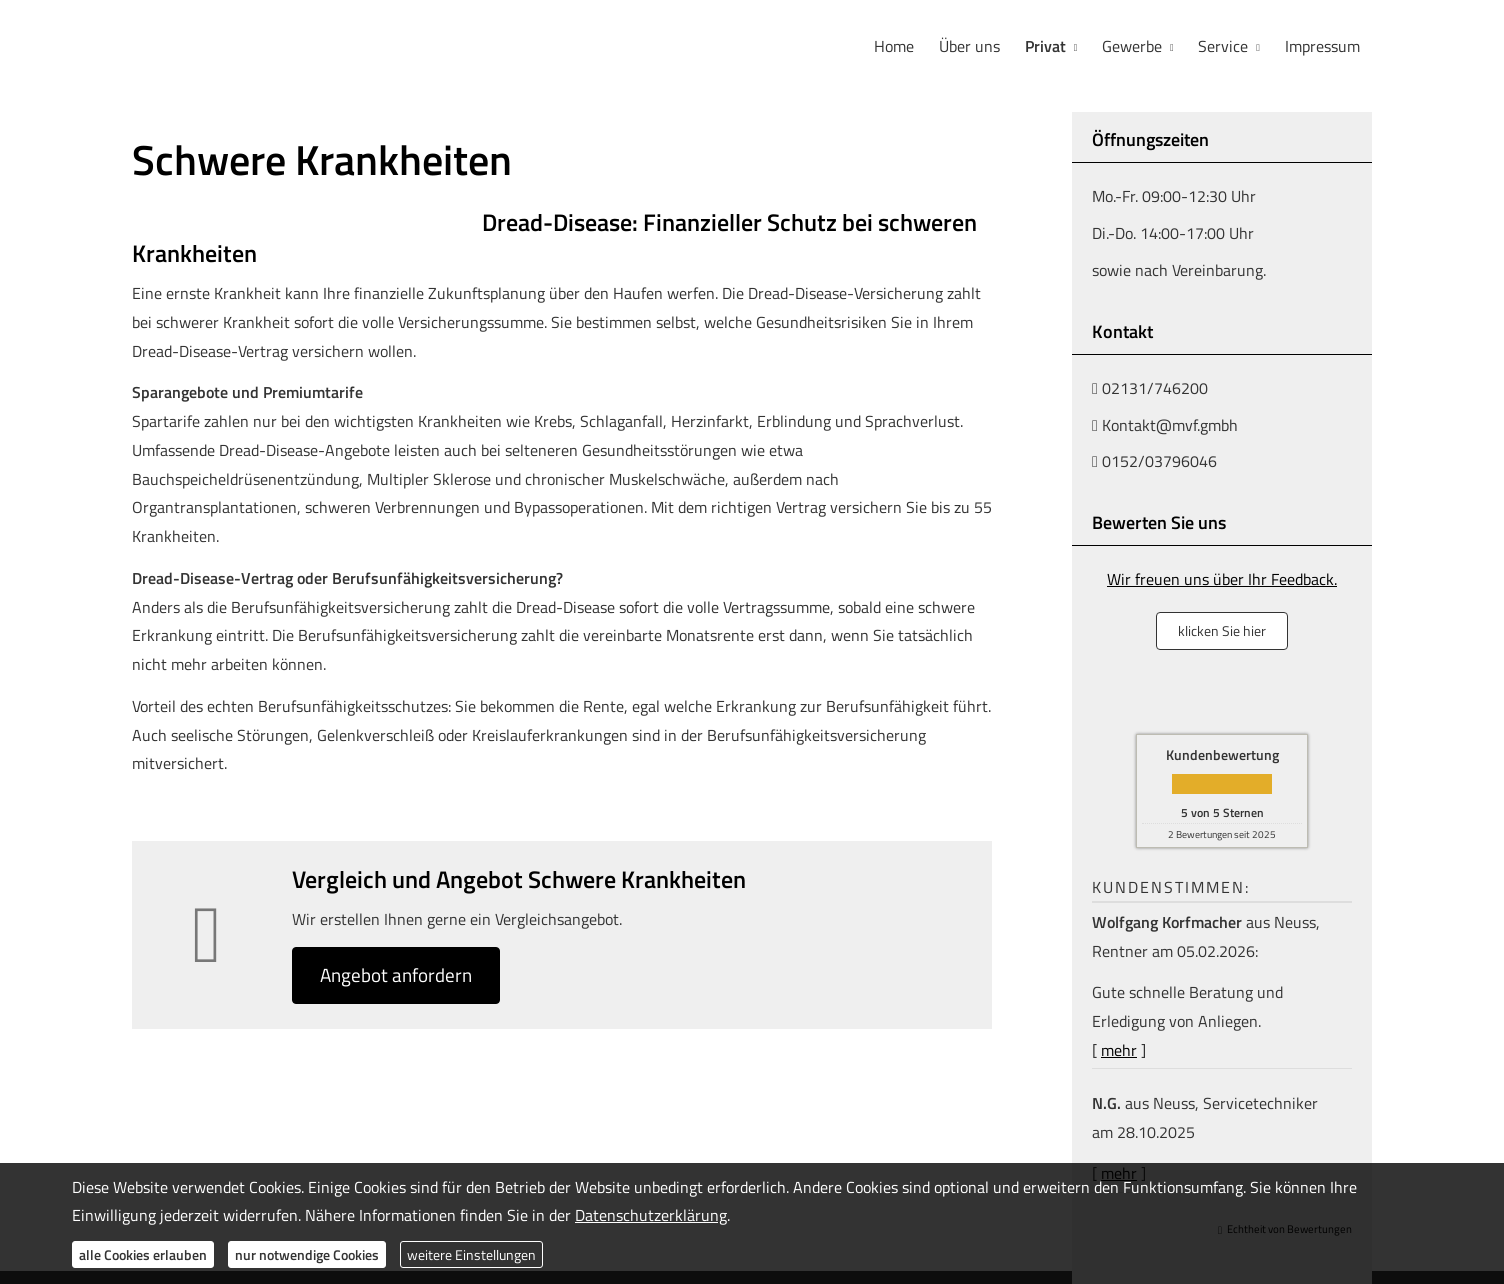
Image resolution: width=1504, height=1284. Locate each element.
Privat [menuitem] (1047, 46)
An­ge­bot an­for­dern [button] (399, 973)
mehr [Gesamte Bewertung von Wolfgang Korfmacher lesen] (1119, 1048)
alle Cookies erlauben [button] (143, 1254)
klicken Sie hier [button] (1222, 628)
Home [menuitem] (898, 46)
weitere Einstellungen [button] (471, 1254)
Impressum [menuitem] (1322, 46)
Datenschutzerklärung (651, 1215)
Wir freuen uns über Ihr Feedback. (1222, 577)
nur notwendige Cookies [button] (307, 1254)
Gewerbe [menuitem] (1134, 46)
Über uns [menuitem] (972, 46)
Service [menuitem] (1224, 46)
